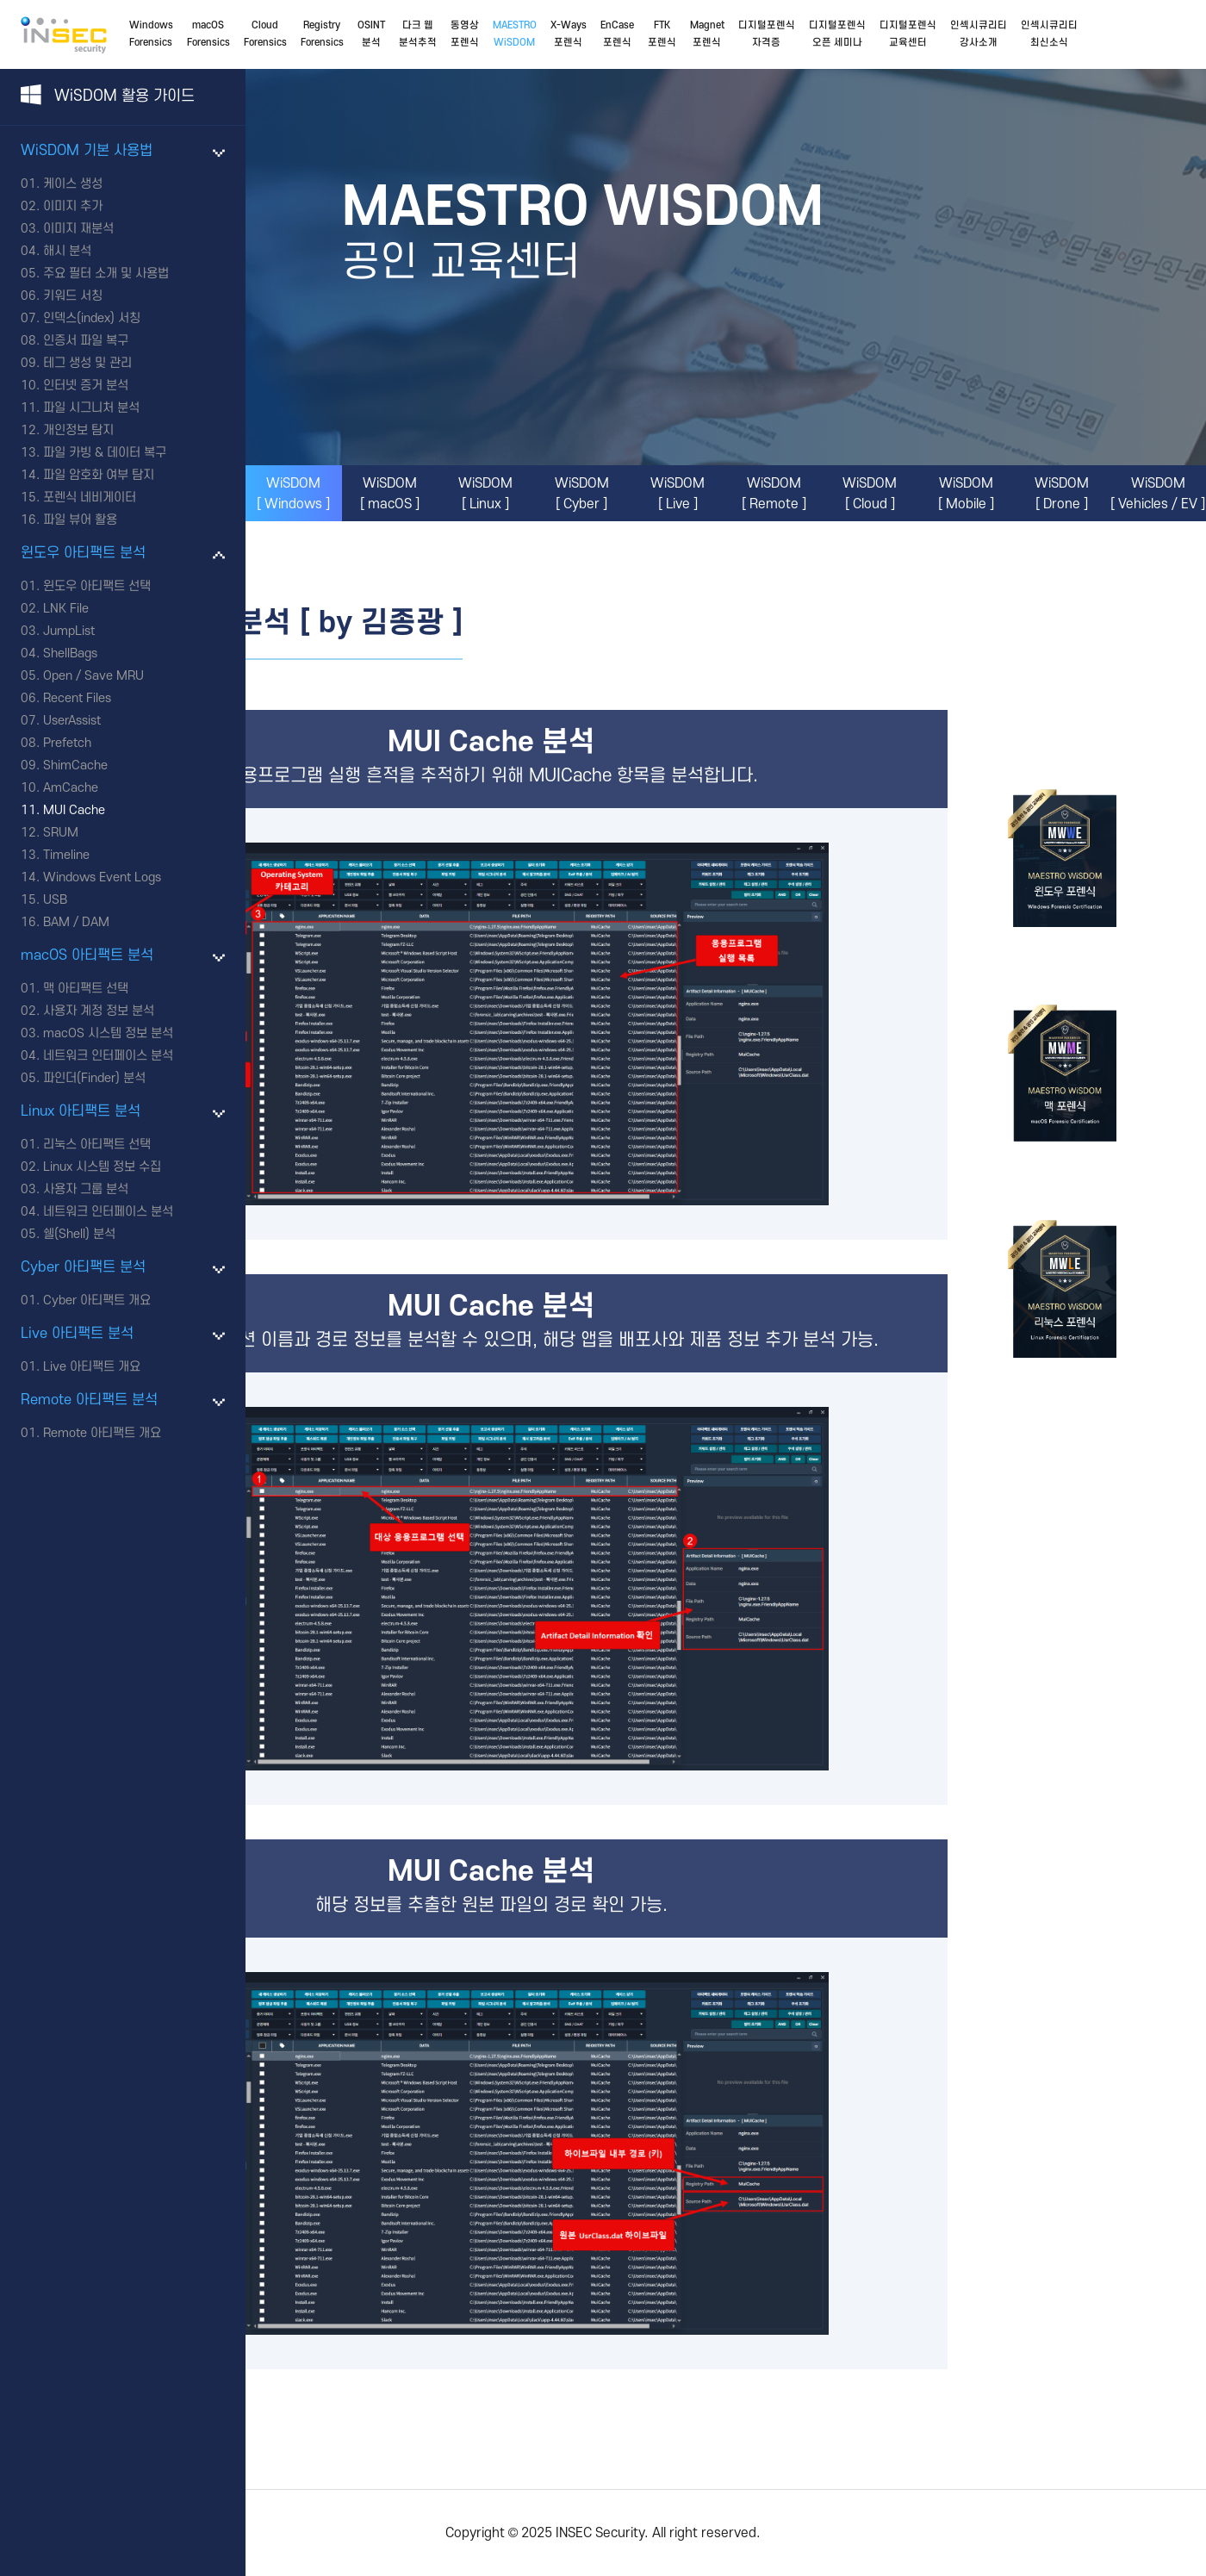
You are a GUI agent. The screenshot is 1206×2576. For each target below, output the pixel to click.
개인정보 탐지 (78, 430)
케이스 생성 (73, 184)
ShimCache (75, 765)
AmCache (70, 788)
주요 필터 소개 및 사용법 (106, 273)
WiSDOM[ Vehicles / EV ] (1157, 494)
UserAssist (72, 720)
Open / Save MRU (93, 676)
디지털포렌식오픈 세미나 (837, 34)
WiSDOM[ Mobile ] (966, 494)
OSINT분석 (371, 34)
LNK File (66, 608)
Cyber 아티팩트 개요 (97, 1300)
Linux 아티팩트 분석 (80, 1111)
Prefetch (67, 743)
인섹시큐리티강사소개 (978, 34)
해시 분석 (67, 251)
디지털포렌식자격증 (766, 34)
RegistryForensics (322, 34)
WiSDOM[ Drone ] (1062, 494)
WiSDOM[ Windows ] (293, 494)
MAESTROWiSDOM (515, 34)
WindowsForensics (151, 34)
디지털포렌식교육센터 (908, 34)
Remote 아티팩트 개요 (102, 1433)
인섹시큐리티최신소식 (1049, 34)
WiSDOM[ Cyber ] (582, 494)
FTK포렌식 (662, 34)
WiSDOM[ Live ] (677, 494)
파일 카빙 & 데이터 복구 (104, 452)
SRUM (60, 832)
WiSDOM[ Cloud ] (869, 494)
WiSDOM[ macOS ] (390, 494)
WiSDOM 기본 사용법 (86, 151)
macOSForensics (208, 34)
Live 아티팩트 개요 (91, 1367)
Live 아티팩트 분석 (77, 1333)
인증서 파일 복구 (85, 340)
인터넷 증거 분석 (85, 385)
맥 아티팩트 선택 (85, 988)
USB (55, 900)
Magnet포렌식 (707, 34)
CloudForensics (265, 34)
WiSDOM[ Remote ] (774, 494)
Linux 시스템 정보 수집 (102, 1167)
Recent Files (77, 698)
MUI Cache (74, 810)
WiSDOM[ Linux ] (485, 494)
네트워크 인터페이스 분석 (108, 1055)
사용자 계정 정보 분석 (98, 1011)
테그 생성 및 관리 (87, 363)
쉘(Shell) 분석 (79, 1234)
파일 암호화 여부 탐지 (98, 475)
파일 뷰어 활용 (80, 520)
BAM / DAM (76, 922)
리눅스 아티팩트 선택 (97, 1144)
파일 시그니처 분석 (91, 408)
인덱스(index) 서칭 (91, 318)
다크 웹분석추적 (418, 34)
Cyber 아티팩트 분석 (83, 1267)
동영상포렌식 (465, 34)
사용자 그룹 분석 (85, 1189)
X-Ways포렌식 (568, 34)
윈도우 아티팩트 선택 (97, 586)
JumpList (69, 631)
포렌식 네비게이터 (89, 497)
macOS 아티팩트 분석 (87, 955)
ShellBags (70, 653)
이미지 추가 (73, 206)
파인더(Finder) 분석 (94, 1078)
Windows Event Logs (102, 877)
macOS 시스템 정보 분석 (108, 1033)
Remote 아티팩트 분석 (89, 1400)
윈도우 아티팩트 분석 (83, 553)
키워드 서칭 (73, 296)
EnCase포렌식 (617, 34)
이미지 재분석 (78, 228)
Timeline (66, 855)
